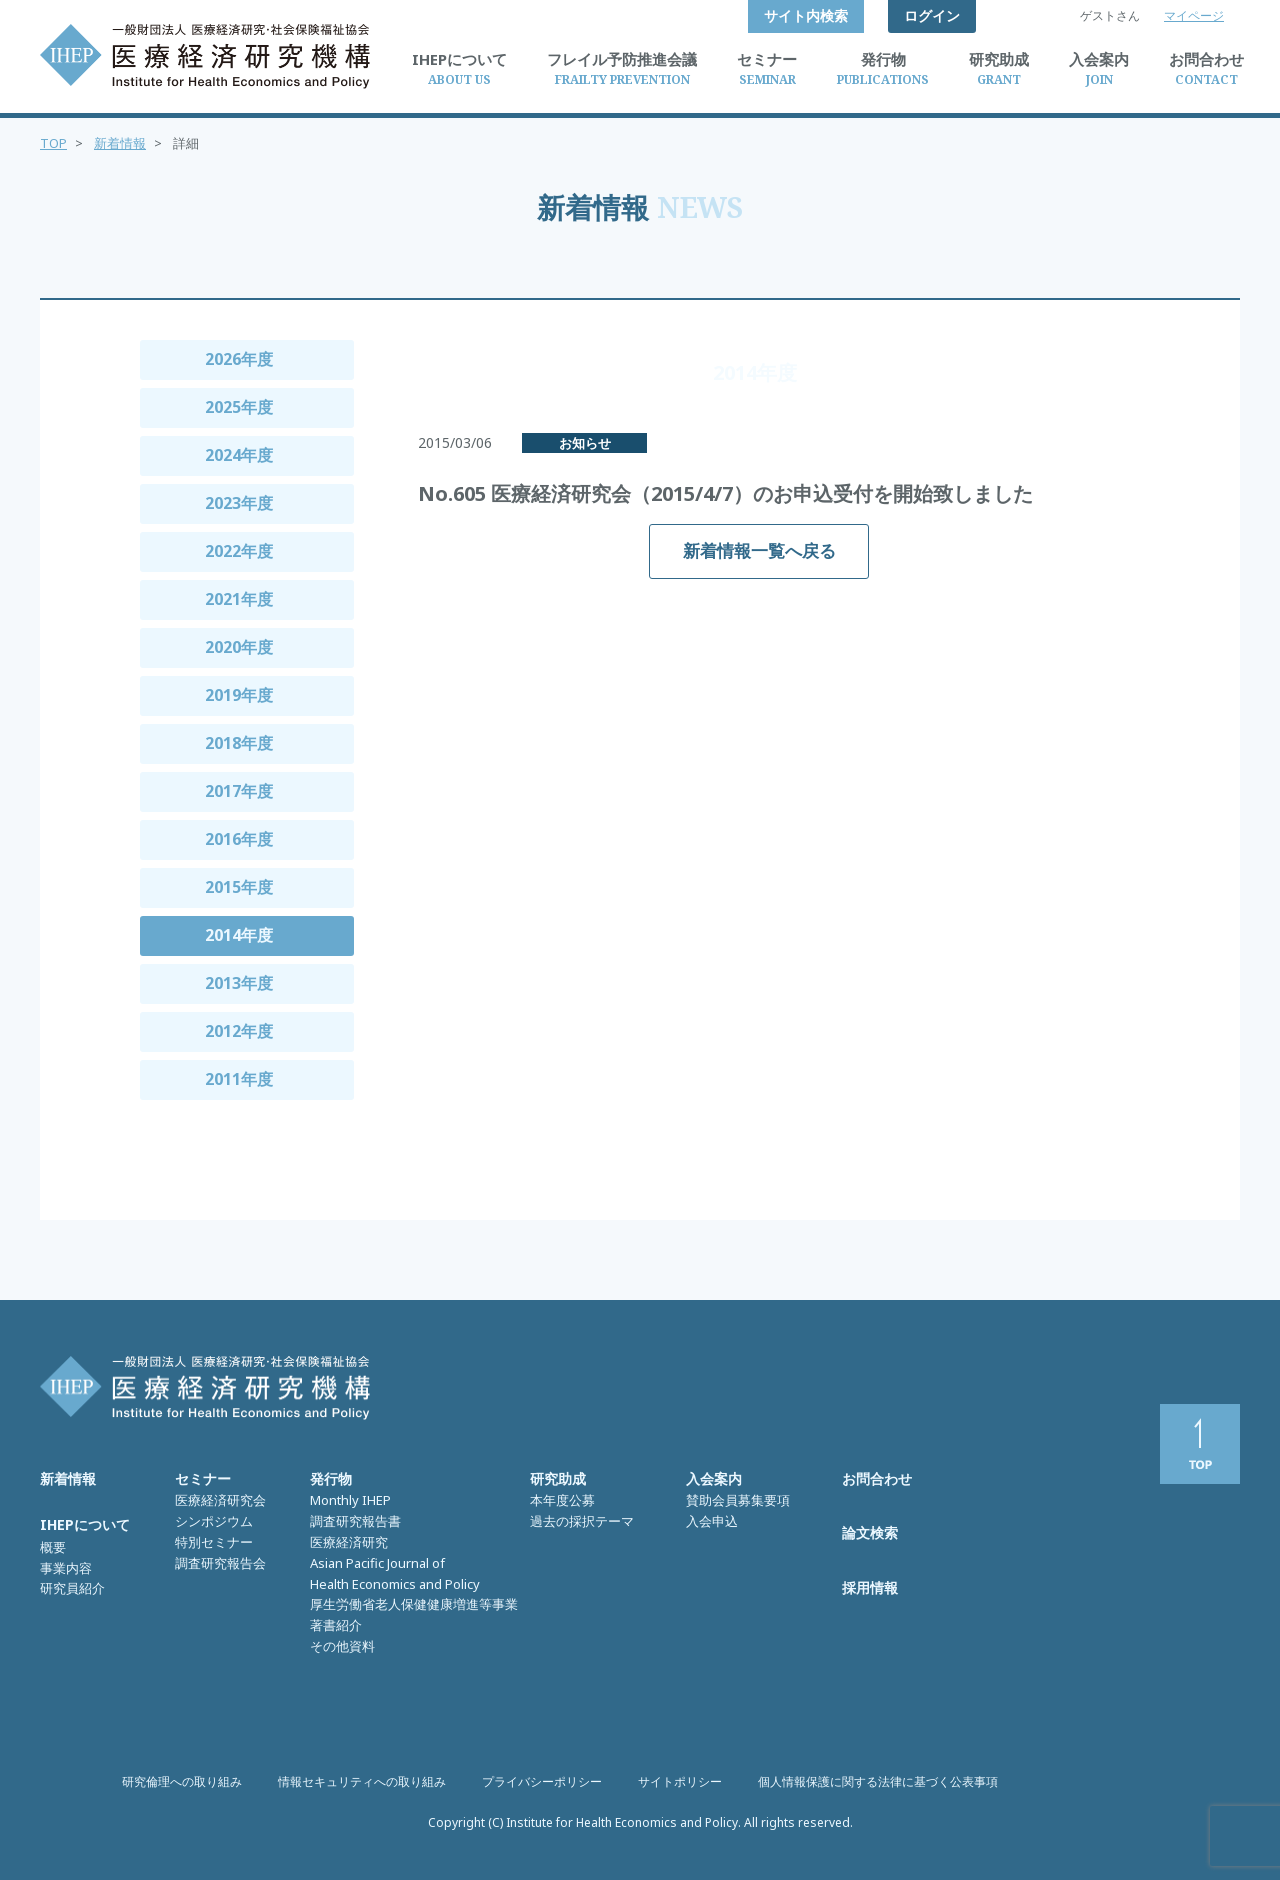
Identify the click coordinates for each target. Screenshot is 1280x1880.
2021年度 (239, 599)
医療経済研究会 (220, 1500)
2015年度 (239, 887)
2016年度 (239, 839)
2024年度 (239, 455)
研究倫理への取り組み (182, 1781)
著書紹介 (336, 1625)
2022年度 (239, 551)
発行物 (331, 1478)
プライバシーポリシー (542, 1781)
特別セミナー (214, 1542)
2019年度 (239, 695)
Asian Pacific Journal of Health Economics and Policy (395, 1573)
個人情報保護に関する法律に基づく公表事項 (878, 1781)
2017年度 (239, 791)
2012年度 (239, 1031)
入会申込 (712, 1521)
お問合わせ (877, 1478)
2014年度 (239, 935)
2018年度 (239, 743)
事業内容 (66, 1568)
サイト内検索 (806, 15)
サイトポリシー (680, 1781)
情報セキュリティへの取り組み (362, 1781)
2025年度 (239, 407)
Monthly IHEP (350, 1500)
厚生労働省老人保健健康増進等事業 (414, 1604)
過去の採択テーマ (582, 1521)
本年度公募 (562, 1500)
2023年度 (239, 503)
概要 (53, 1547)
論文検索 (870, 1532)
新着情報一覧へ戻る (759, 550)
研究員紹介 (72, 1588)
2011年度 (239, 1079)
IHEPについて (85, 1524)
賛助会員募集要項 (738, 1500)
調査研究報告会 (220, 1563)
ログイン (932, 15)
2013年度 (239, 983)
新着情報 (120, 143)
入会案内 (714, 1478)
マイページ (1194, 15)
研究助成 (558, 1478)
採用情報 (870, 1587)
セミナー (203, 1478)
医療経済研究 (349, 1542)
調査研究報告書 (355, 1521)
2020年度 (239, 647)
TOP (53, 143)
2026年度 (239, 359)
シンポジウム (214, 1521)
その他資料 (342, 1646)
